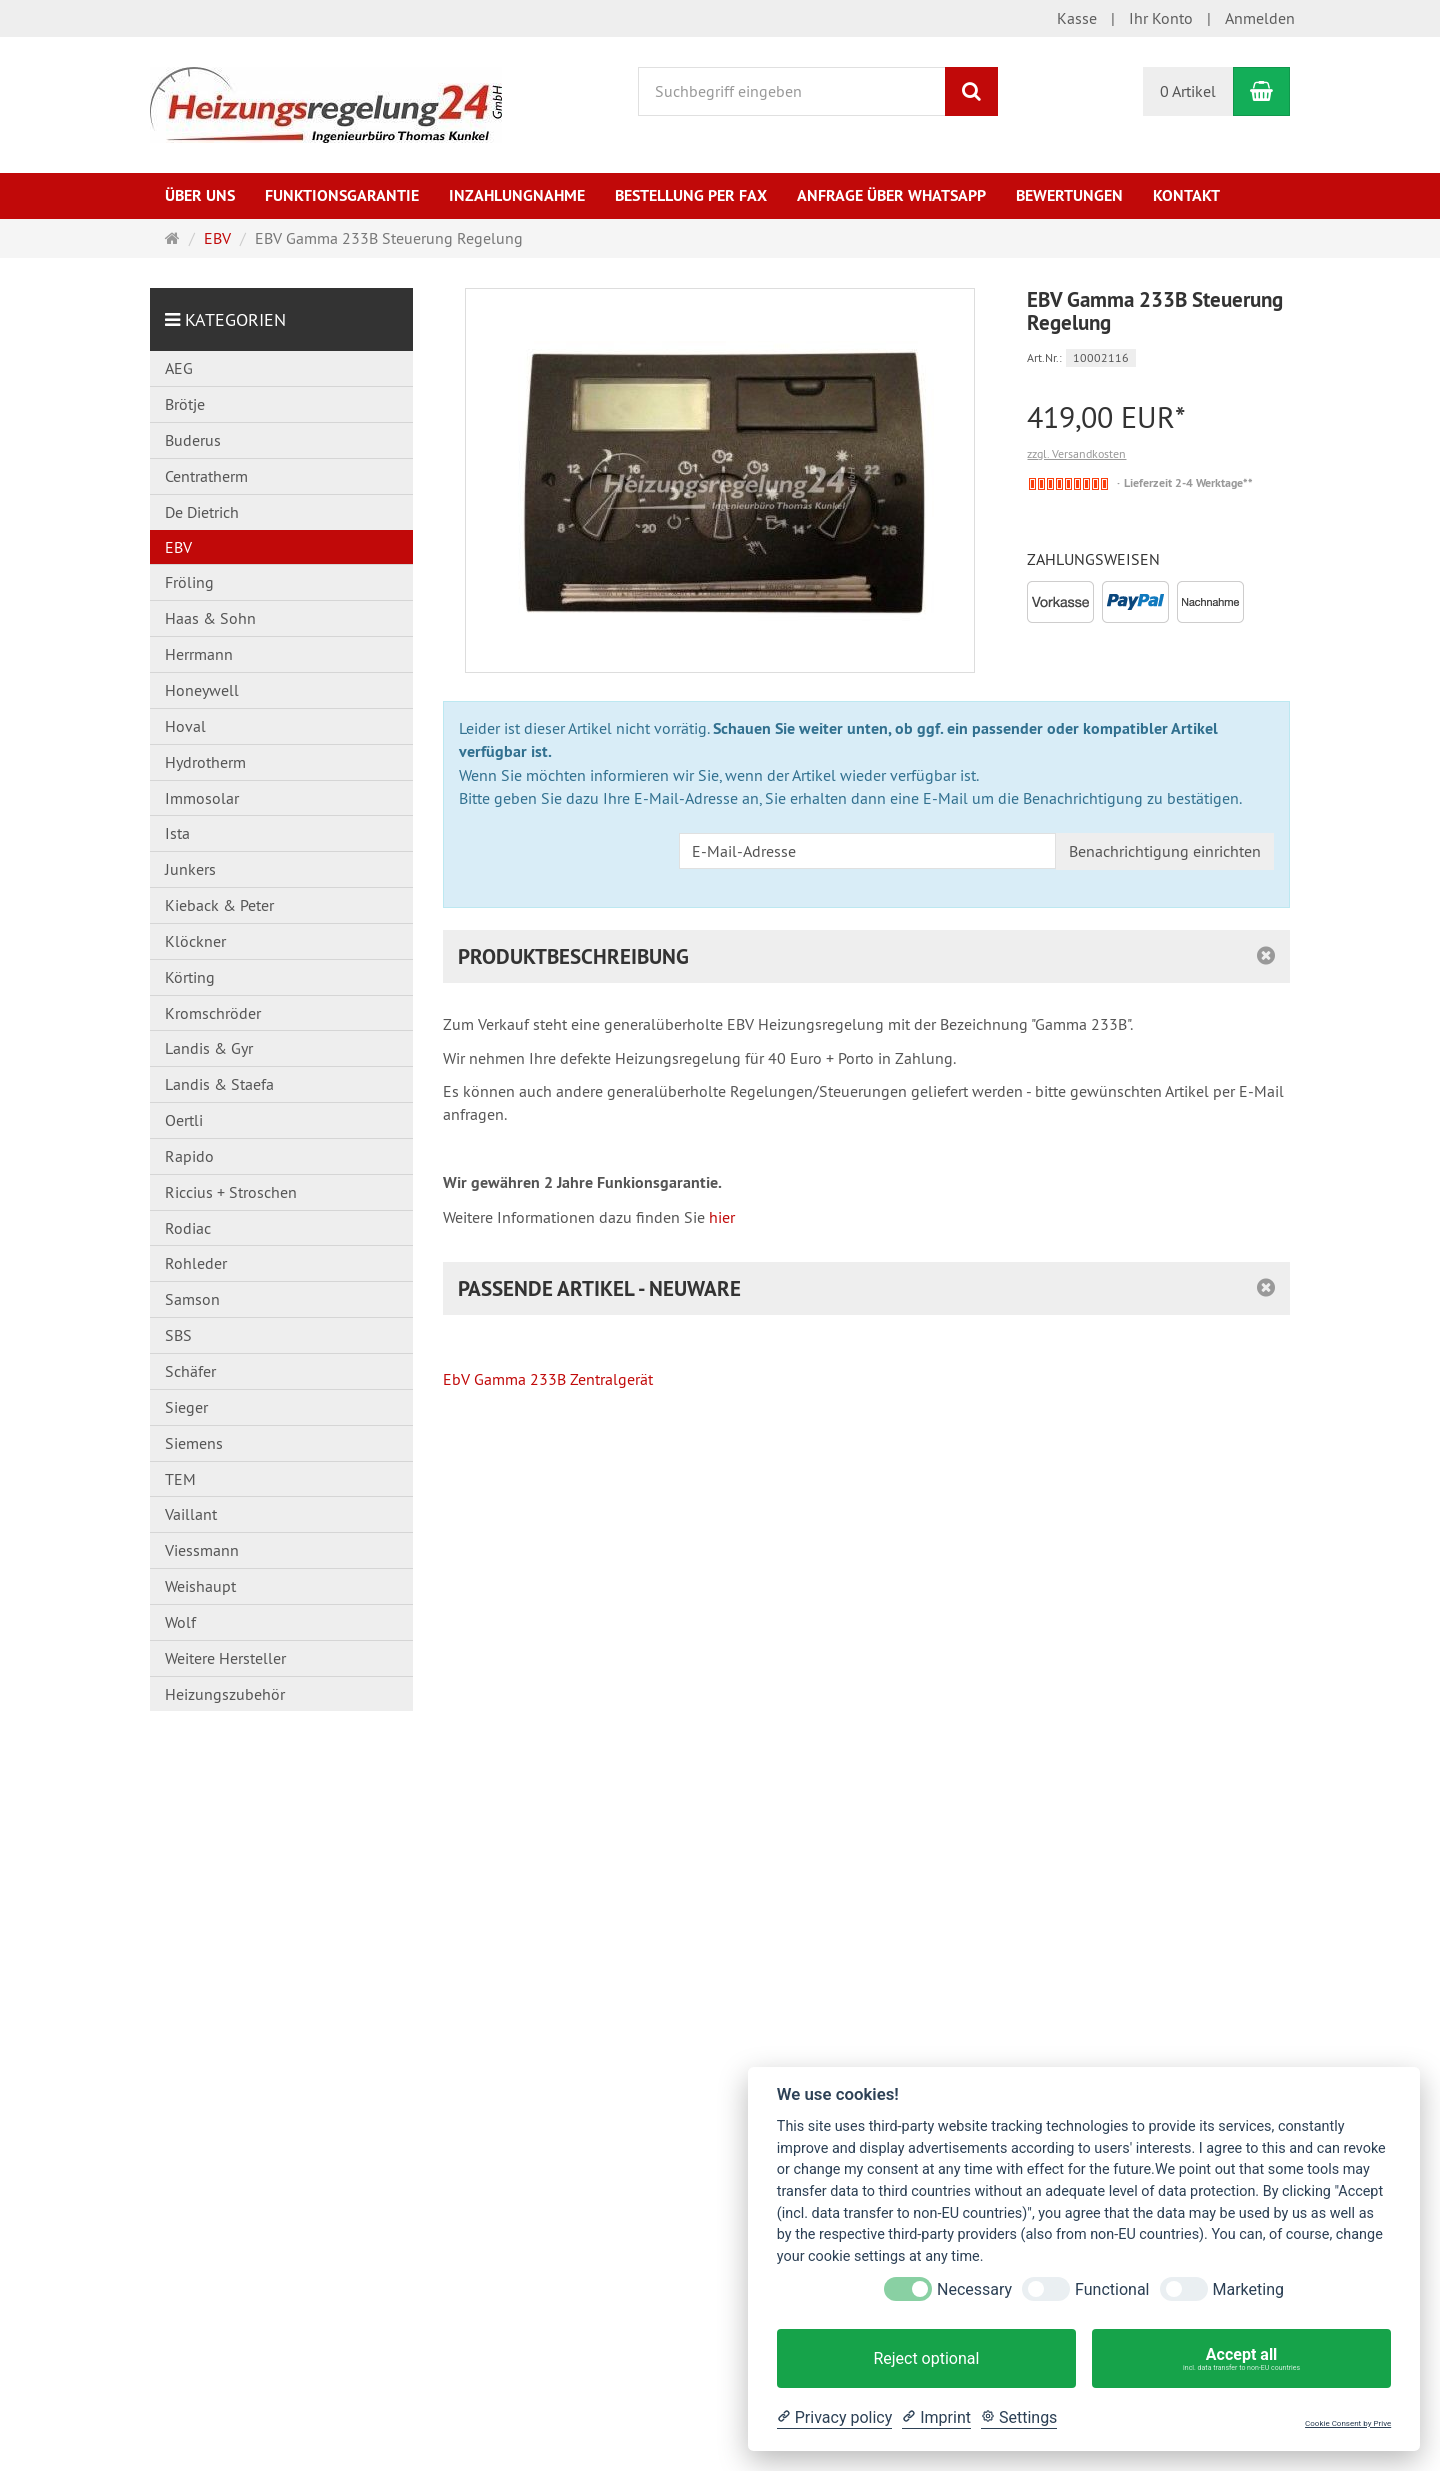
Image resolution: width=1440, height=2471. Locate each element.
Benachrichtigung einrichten (1165, 851)
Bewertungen (1069, 195)
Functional (1112, 2289)
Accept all (1241, 2359)
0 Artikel (1188, 91)
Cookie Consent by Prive (1348, 2423)
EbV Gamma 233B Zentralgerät (548, 1379)
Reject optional (926, 2358)
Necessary (974, 2289)
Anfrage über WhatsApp (891, 195)
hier (722, 1217)
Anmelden (1260, 18)
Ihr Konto (1161, 18)
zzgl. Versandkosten (1076, 453)
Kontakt (1186, 195)
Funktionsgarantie (342, 195)
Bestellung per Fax (691, 195)
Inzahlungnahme (517, 195)
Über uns (200, 195)
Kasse (1077, 18)
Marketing (1248, 2289)
